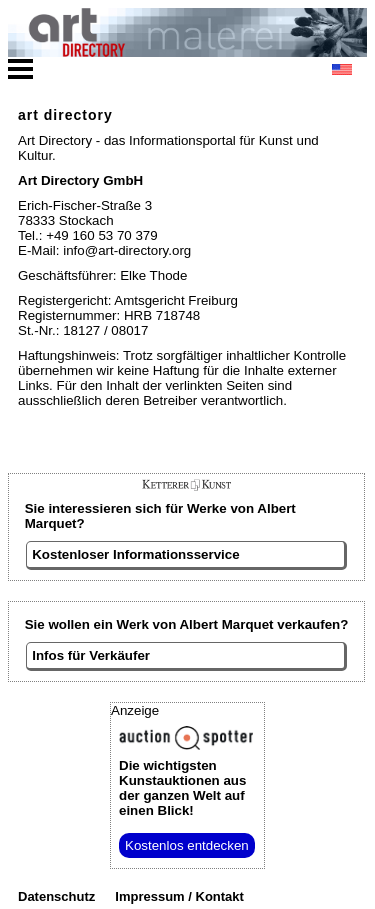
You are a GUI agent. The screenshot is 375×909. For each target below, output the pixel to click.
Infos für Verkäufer (91, 655)
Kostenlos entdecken (187, 845)
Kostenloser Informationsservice (135, 554)
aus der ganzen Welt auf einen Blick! (182, 788)
